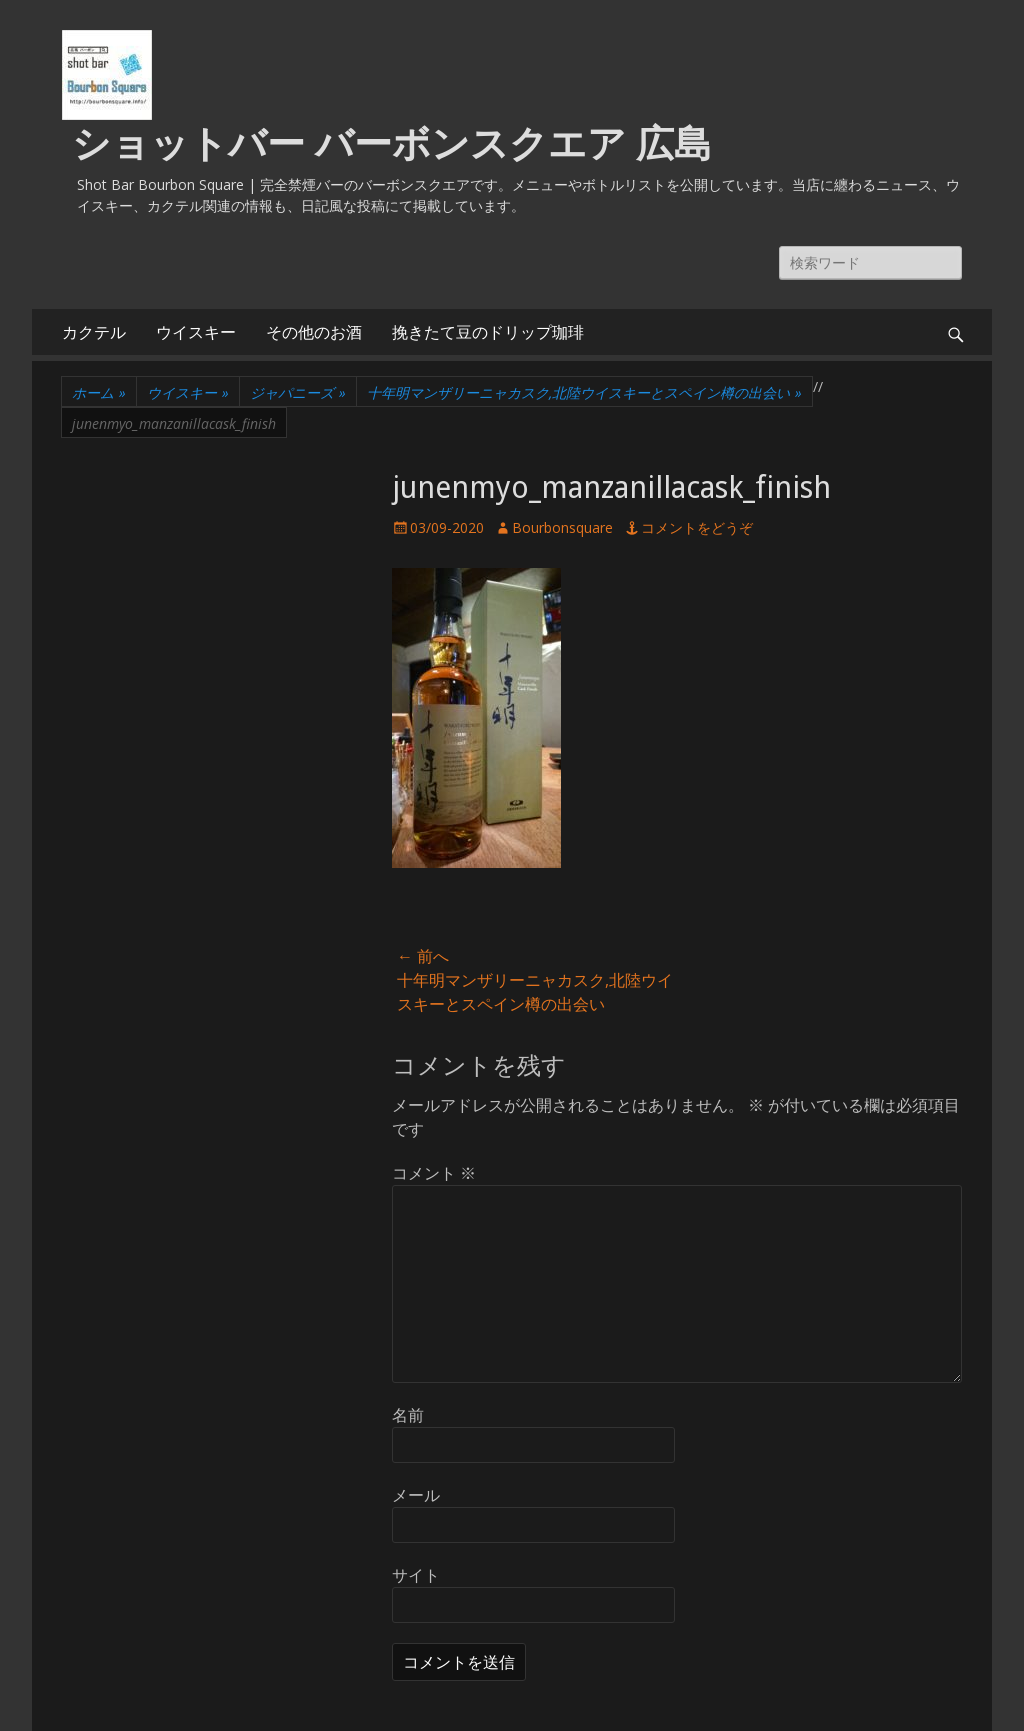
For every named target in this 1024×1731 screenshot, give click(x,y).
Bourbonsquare (562, 527)
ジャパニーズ (298, 392)
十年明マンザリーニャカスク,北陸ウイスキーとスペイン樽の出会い (584, 392)
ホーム (99, 392)
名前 (408, 1415)
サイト (416, 1575)
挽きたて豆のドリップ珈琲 (488, 332)
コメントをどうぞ (697, 527)
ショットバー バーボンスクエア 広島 (392, 144)
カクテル (94, 332)
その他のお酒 (314, 332)
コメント (434, 1173)
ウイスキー (196, 332)
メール (416, 1495)
